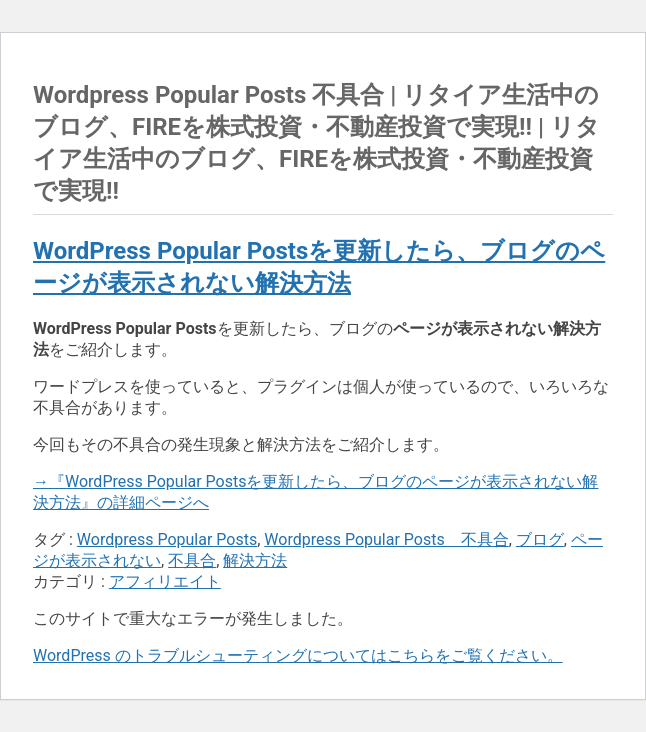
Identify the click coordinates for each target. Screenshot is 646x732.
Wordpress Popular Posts (167, 539)
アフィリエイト (165, 581)
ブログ (540, 539)
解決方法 (255, 560)
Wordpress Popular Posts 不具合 (386, 539)
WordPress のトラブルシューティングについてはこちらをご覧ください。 (298, 655)
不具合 (192, 560)
